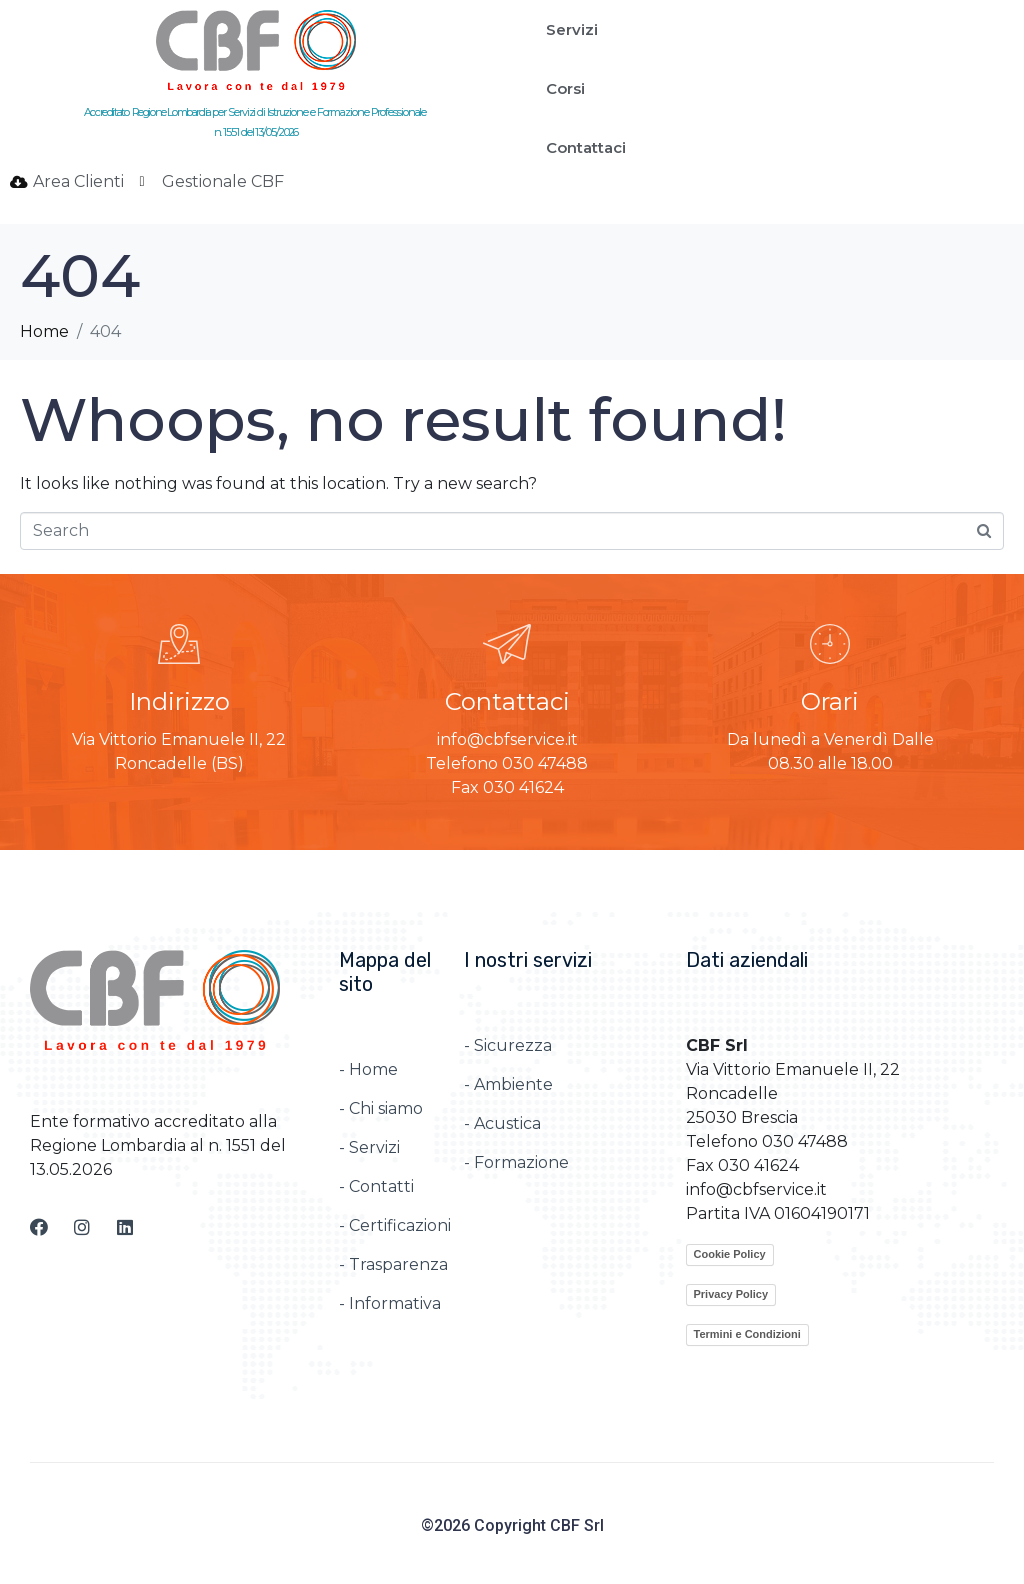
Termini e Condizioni (747, 1334)
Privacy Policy (731, 1294)
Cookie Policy (730, 1254)
